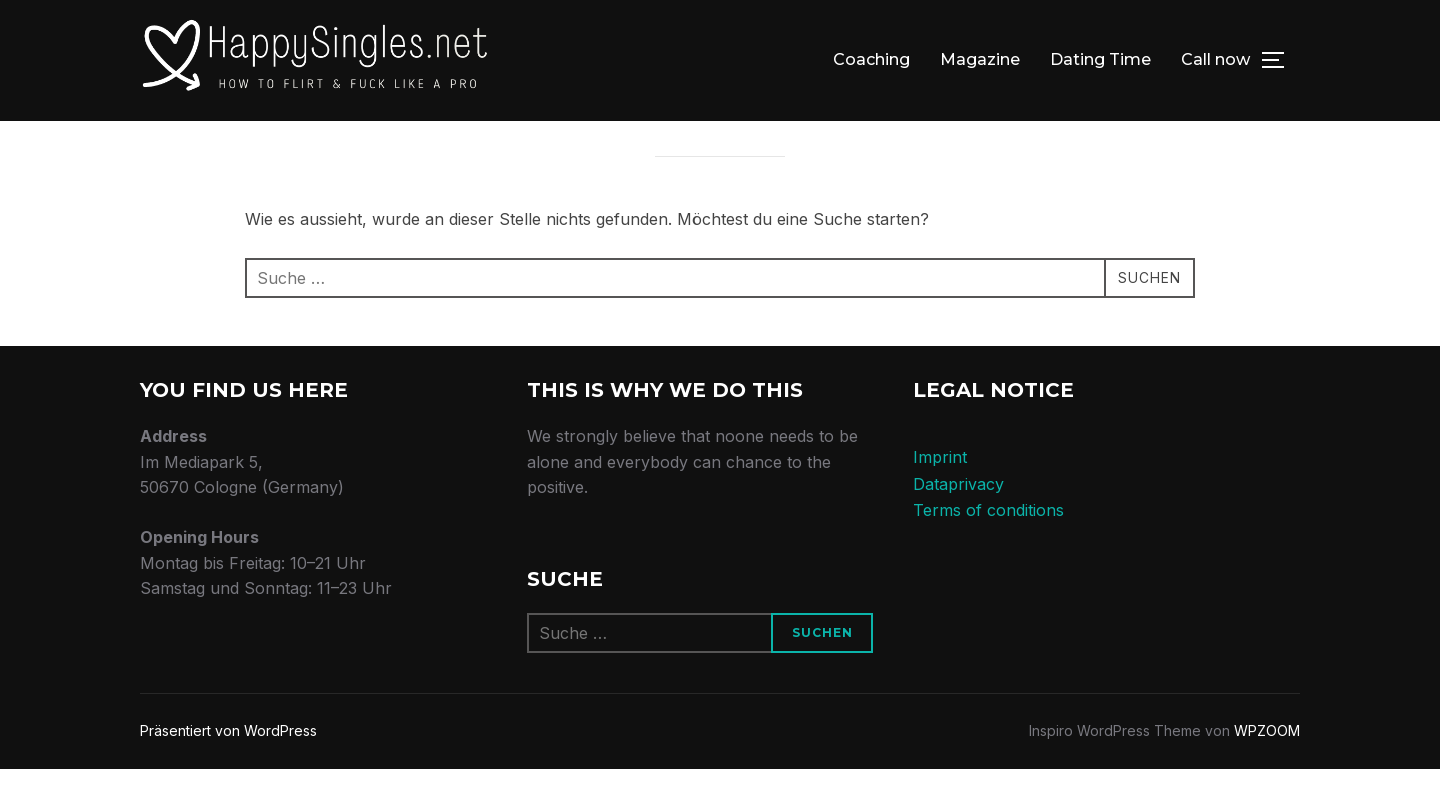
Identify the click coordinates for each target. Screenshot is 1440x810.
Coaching (871, 59)
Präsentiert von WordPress (228, 771)
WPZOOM (1267, 771)
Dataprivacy (958, 525)
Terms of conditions (988, 551)
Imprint (940, 498)
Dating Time (1100, 59)
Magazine (980, 59)
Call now (1215, 59)
